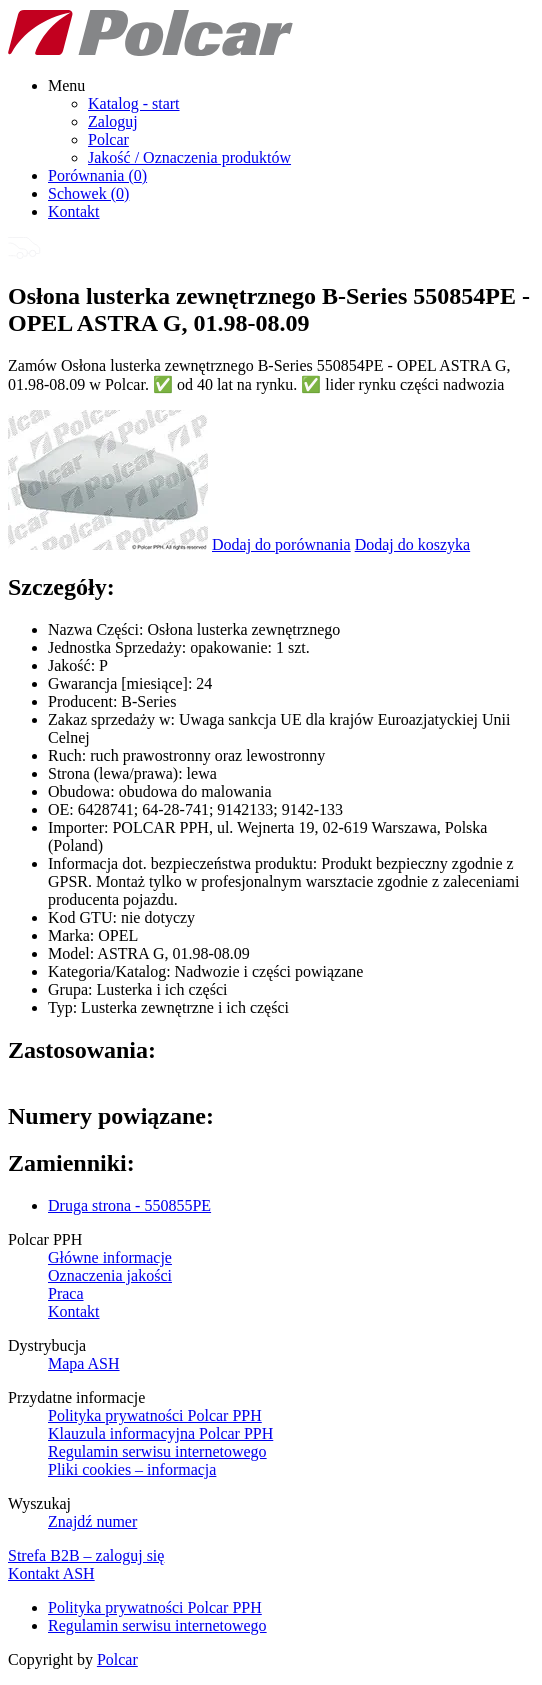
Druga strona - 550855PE (129, 1205)
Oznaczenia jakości (110, 1275)
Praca (66, 1293)
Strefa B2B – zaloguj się (86, 1555)
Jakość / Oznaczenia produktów (189, 157)
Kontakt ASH (51, 1573)
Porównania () (97, 175)
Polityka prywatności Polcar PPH (155, 1415)
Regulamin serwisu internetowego (157, 1451)
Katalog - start (134, 103)
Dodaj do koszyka (413, 544)
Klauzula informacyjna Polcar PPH (160, 1433)
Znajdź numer (92, 1521)
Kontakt (74, 211)
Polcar (108, 139)
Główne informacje (110, 1257)
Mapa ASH (84, 1363)
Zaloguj (113, 121)
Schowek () (88, 193)
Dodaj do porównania (281, 544)
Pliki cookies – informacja (132, 1469)
